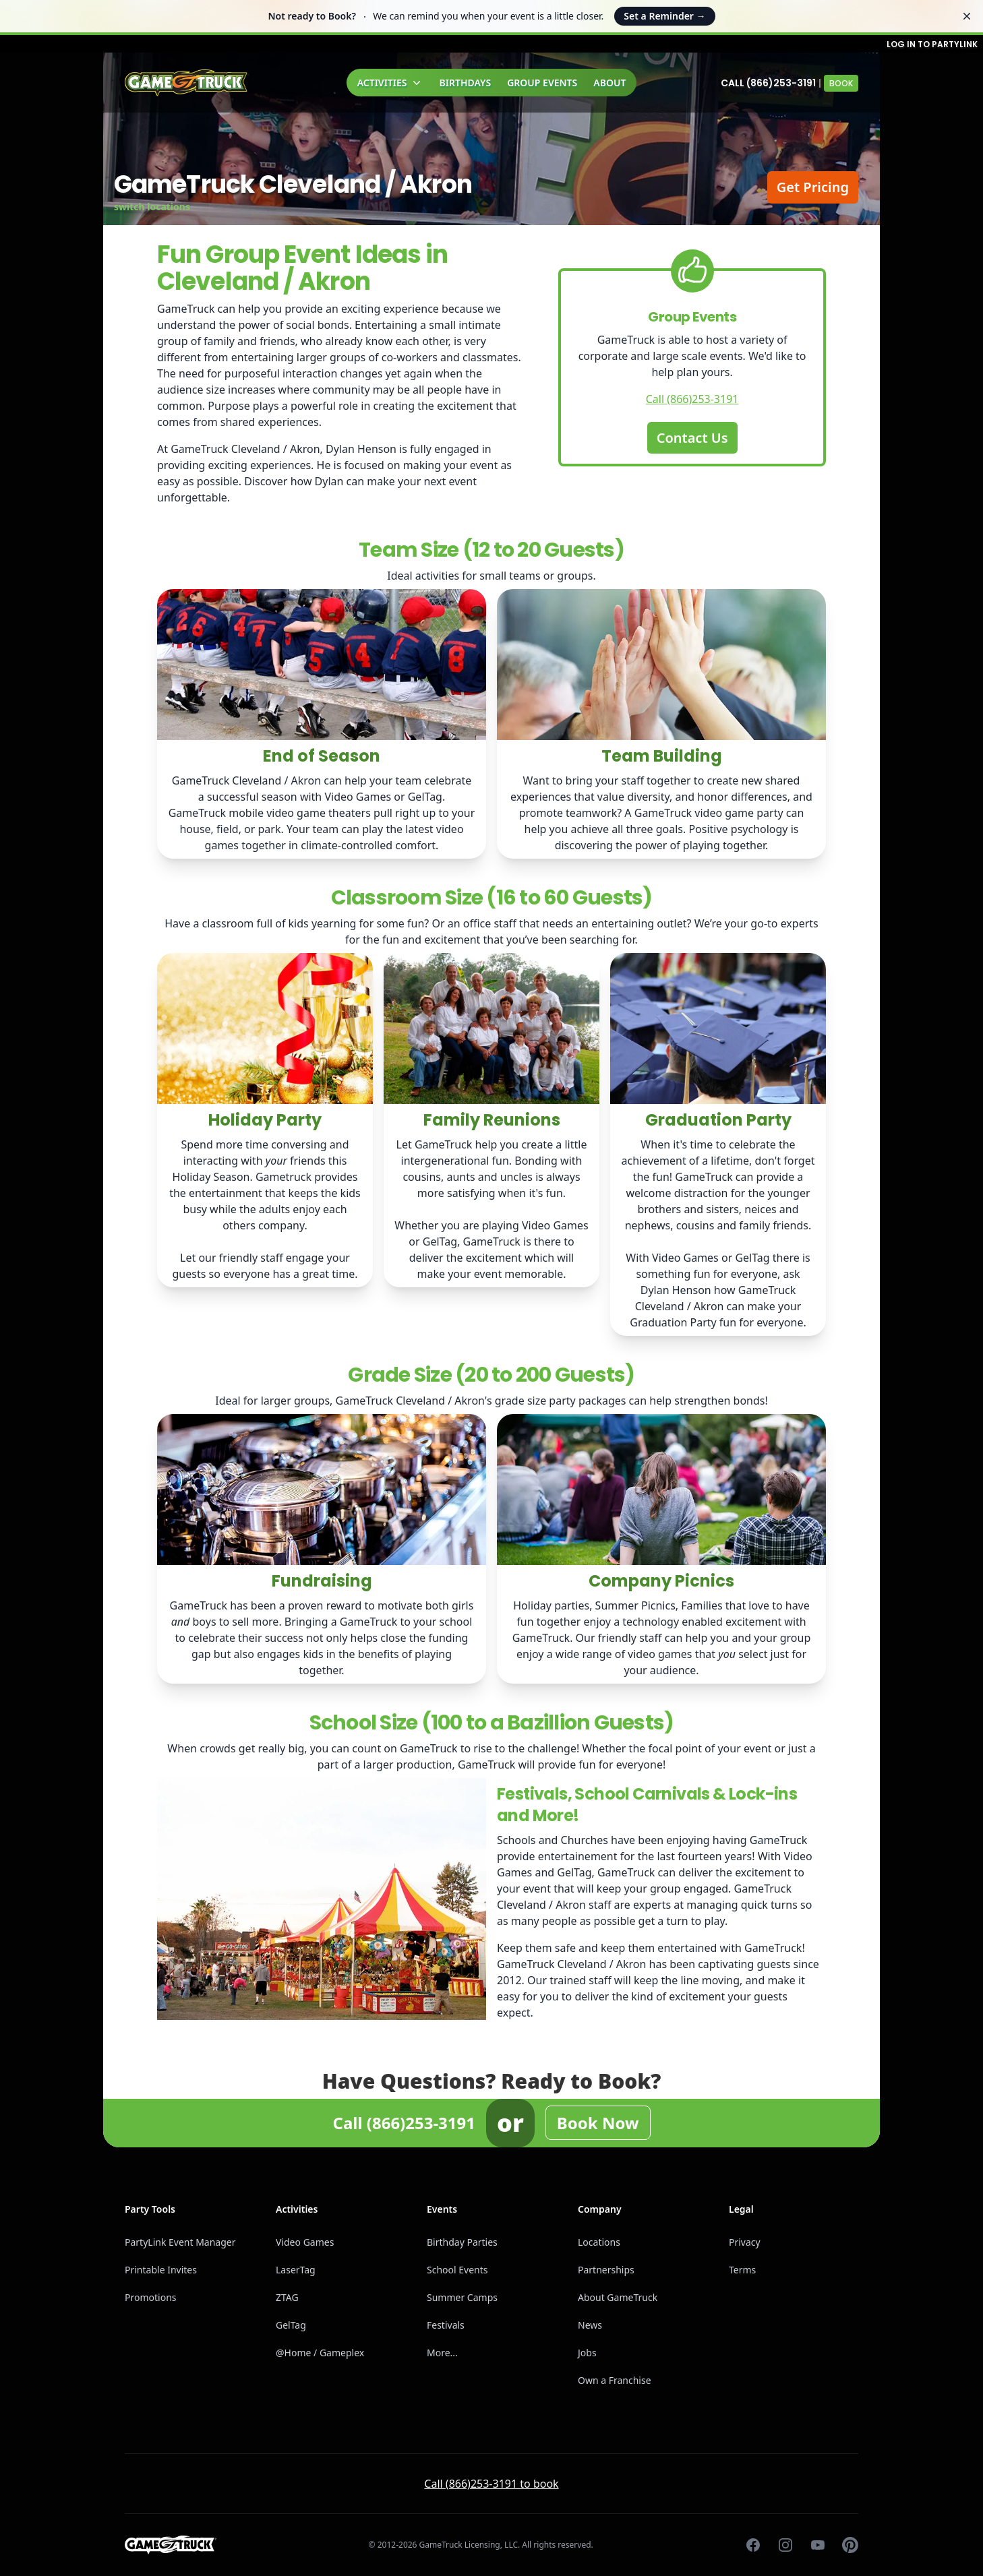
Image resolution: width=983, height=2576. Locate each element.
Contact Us (692, 438)
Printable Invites (161, 2269)
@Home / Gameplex (320, 2352)
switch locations (152, 206)
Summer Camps (462, 2297)
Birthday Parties (462, 2242)
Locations (599, 2242)
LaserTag (296, 2269)
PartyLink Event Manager (180, 2242)
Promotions (151, 2297)
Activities (390, 83)
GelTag (291, 2325)
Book (841, 83)
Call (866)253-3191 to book (491, 2483)
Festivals (446, 2325)
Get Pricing (813, 187)
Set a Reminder (664, 15)
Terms (742, 2269)
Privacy (745, 2242)
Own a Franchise (614, 2380)
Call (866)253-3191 (768, 83)
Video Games (305, 2242)
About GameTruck (617, 2297)
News (590, 2325)
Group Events (542, 82)
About (609, 82)
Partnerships (606, 2269)
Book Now (598, 2123)
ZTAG (287, 2297)
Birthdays (465, 82)
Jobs (587, 2352)
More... (442, 2352)
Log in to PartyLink (932, 44)
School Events (457, 2269)
